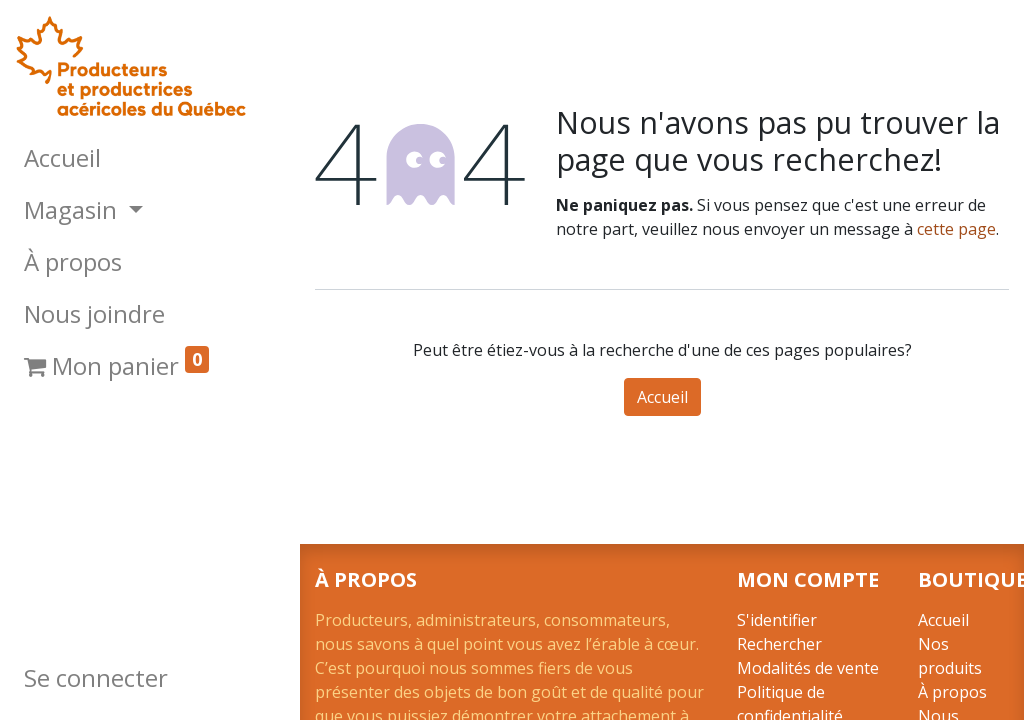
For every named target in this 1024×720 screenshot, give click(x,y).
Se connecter (96, 677)
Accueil (662, 397)
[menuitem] (150, 158)
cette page (956, 229)
